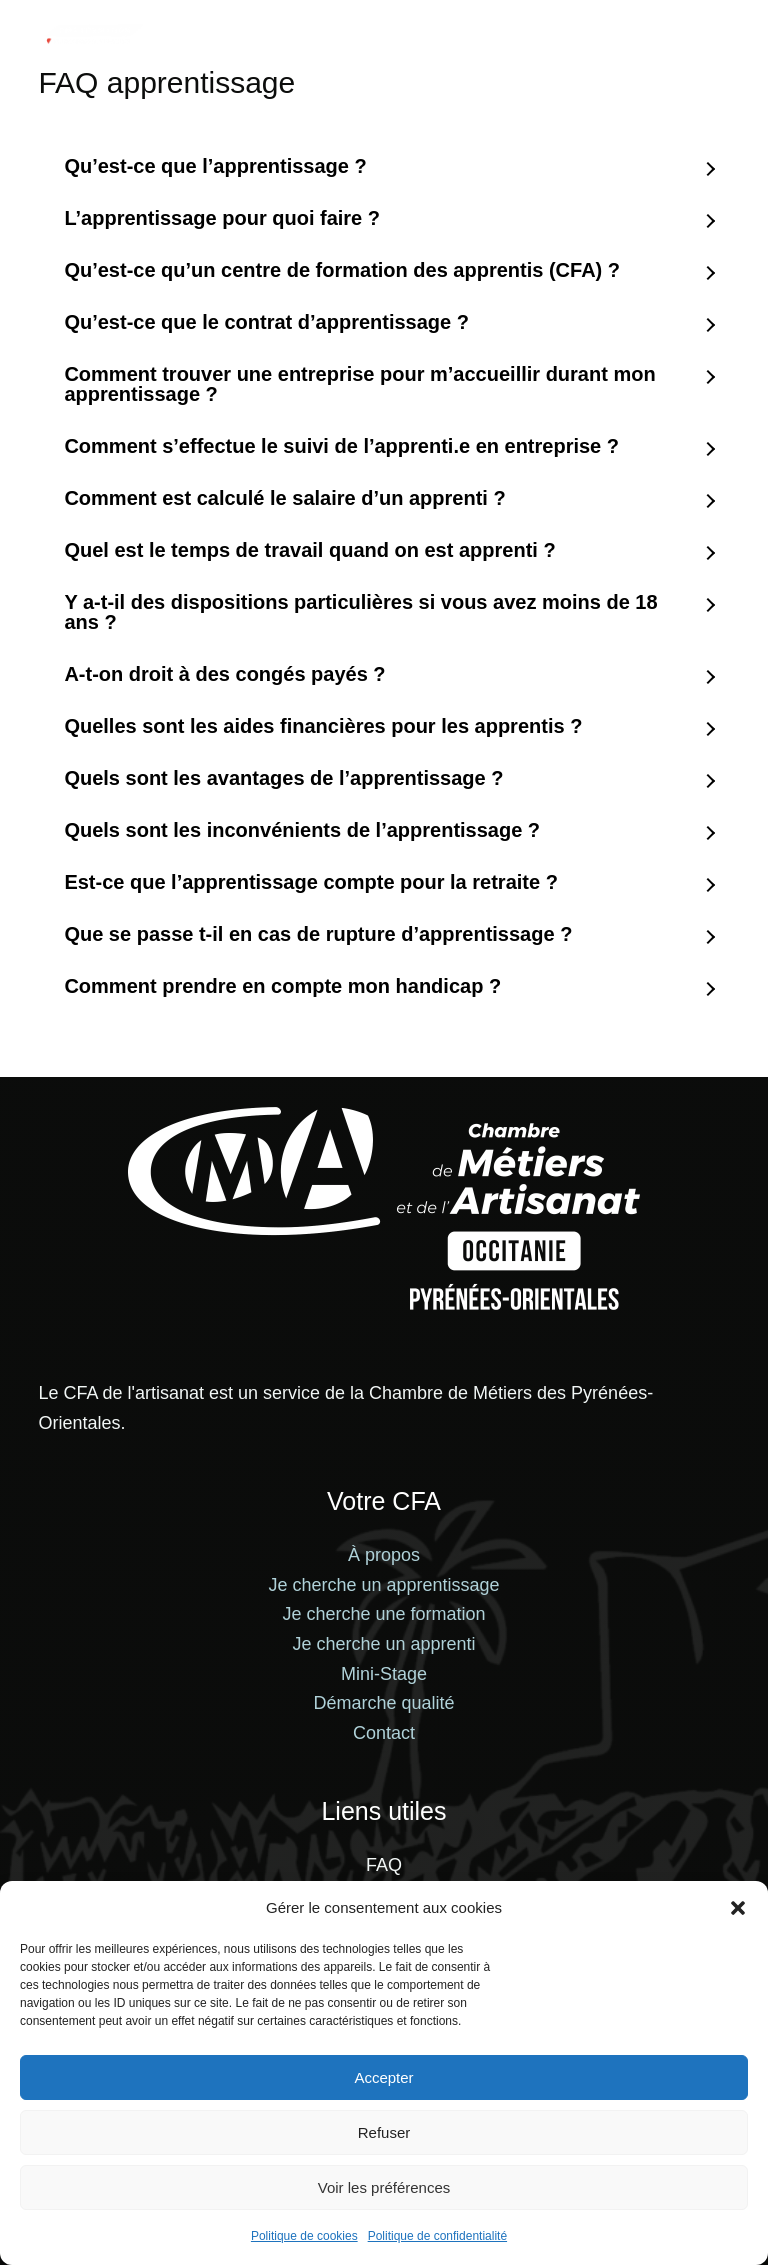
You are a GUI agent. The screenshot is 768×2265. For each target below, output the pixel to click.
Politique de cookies (304, 2236)
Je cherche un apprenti (383, 1644)
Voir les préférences (384, 2187)
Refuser (384, 2132)
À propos (384, 1555)
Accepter (383, 2077)
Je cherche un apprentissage (383, 1585)
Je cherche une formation (383, 1614)
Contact (384, 1733)
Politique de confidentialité (437, 2236)
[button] (738, 1908)
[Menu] (721, 35)
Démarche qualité (383, 1703)
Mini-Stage (384, 1674)
